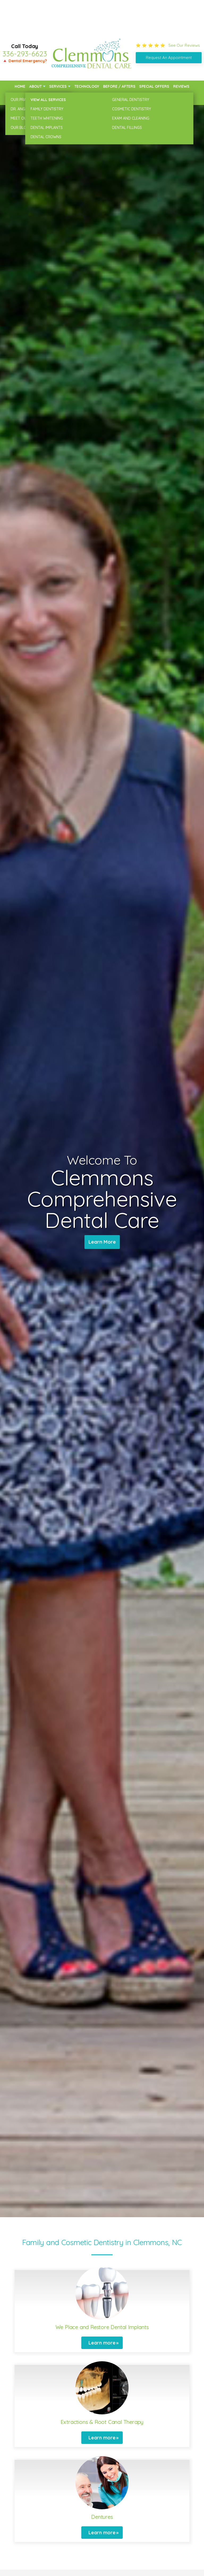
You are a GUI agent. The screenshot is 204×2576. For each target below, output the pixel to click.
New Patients (27, 98)
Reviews (181, 86)
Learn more (102, 2343)
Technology (86, 86)
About (35, 86)
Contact (181, 98)
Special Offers (154, 86)
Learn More (102, 1242)
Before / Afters (119, 86)
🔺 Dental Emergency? (24, 60)
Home (20, 86)
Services (58, 86)
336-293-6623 (24, 53)
